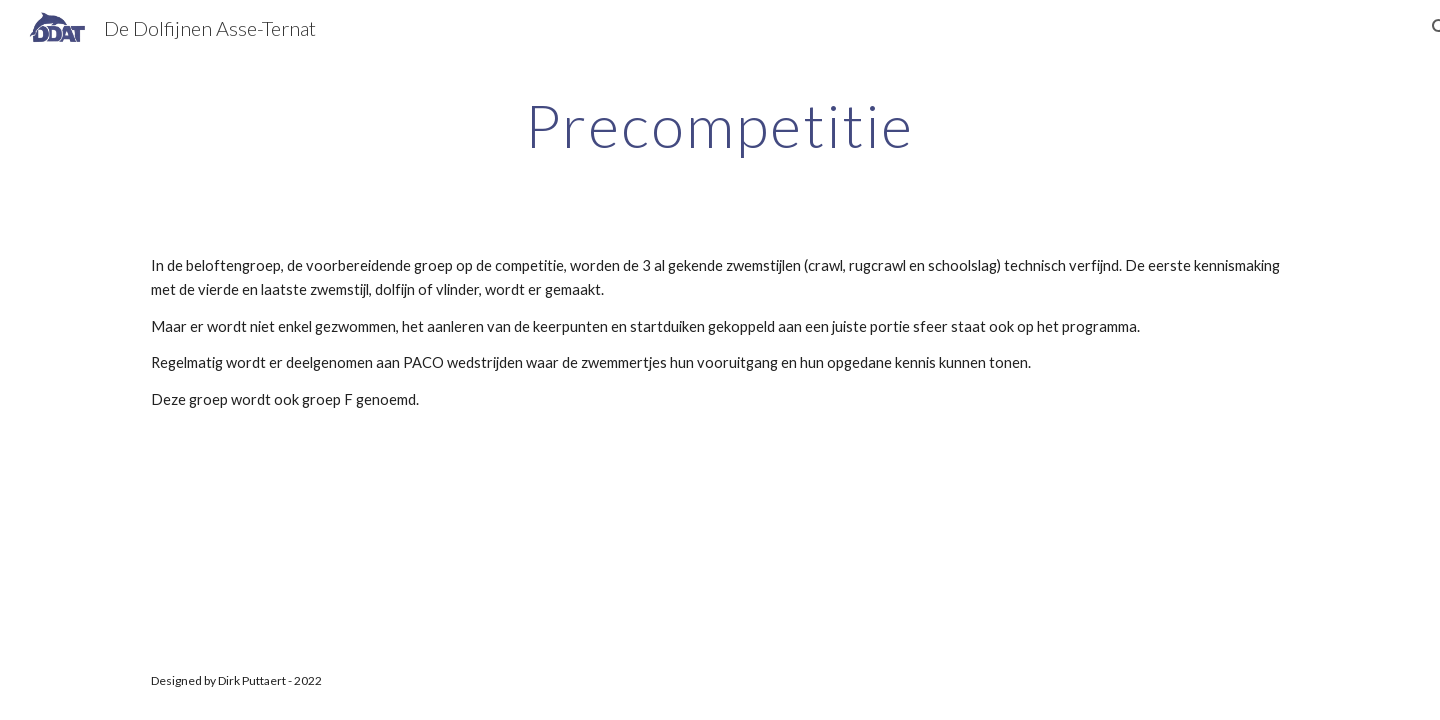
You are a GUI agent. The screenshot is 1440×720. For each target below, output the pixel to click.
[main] (720, 125)
